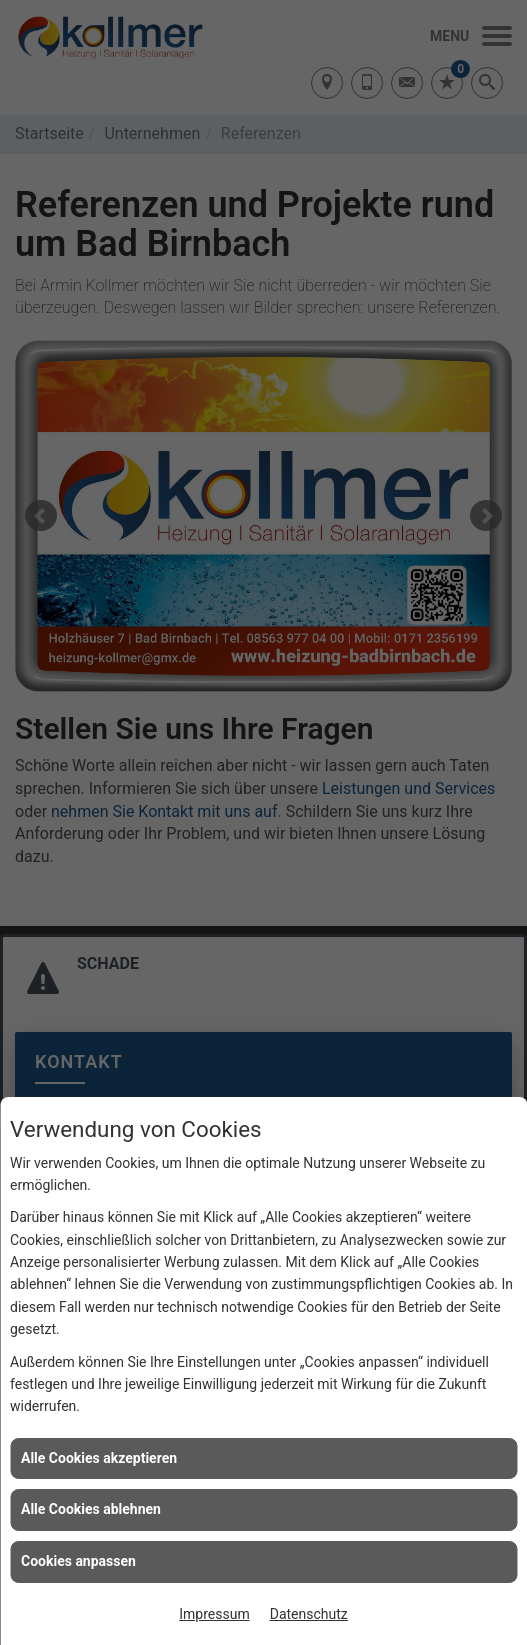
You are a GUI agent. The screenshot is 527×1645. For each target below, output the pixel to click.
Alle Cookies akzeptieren (99, 1458)
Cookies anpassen (78, 1561)
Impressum (214, 1614)
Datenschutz (309, 1614)
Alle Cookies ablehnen (91, 1509)
